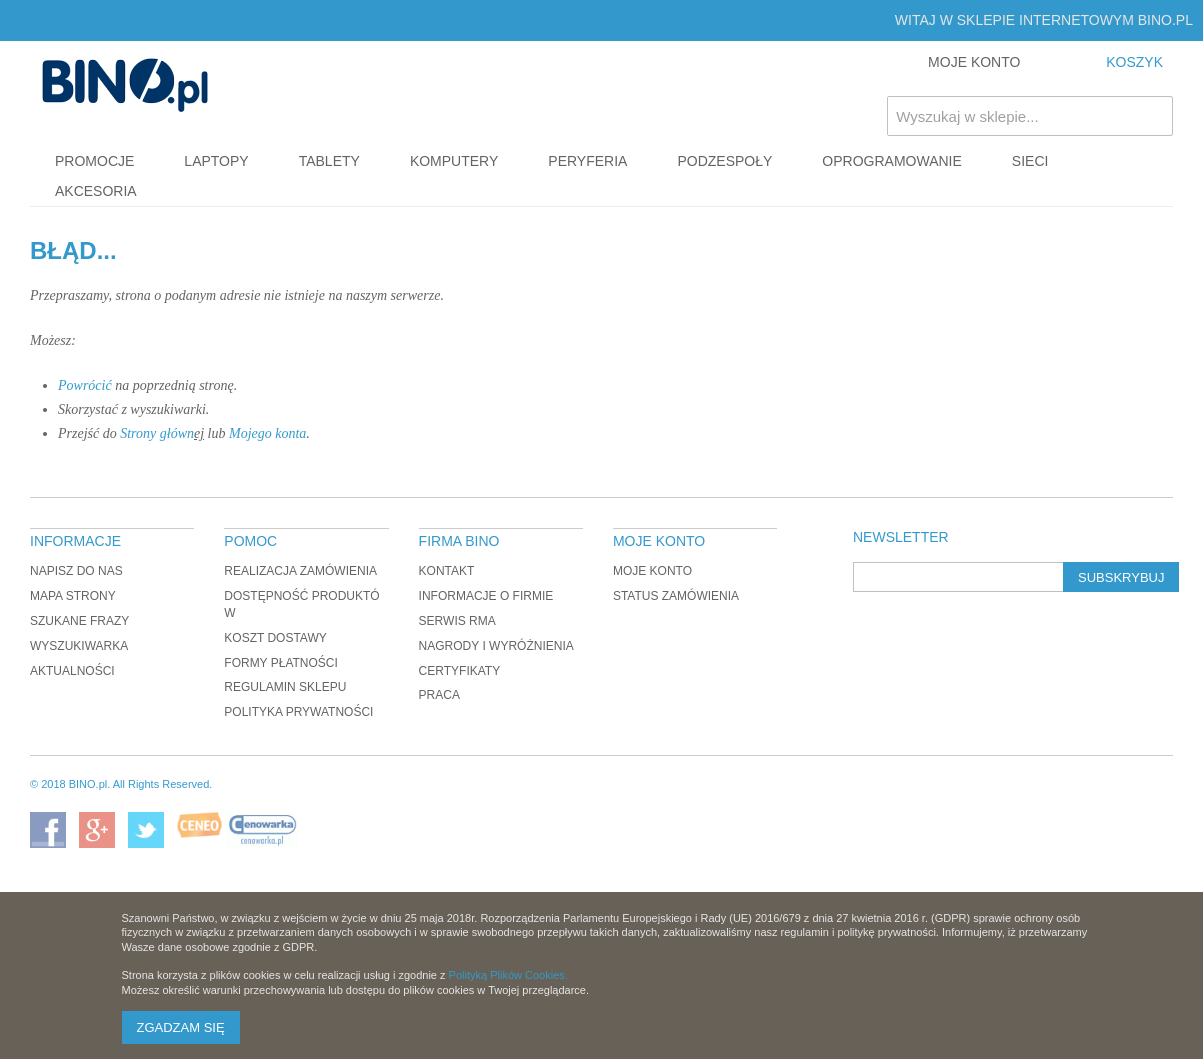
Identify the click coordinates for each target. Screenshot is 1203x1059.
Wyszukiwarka (79, 646)
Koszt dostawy (275, 638)
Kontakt (447, 571)
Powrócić (85, 385)
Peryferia (587, 161)
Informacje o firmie (486, 596)
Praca (439, 695)
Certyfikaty (460, 671)
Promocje (94, 161)
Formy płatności (281, 663)
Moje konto (652, 571)
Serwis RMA (457, 621)
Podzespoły (724, 161)
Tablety (329, 161)
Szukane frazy (79, 621)
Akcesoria (96, 191)
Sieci (1030, 161)
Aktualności (72, 671)
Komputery (454, 161)
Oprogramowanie (892, 161)
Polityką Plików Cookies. (508, 975)
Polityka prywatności (298, 712)
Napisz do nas (76, 571)
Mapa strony (73, 596)
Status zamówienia (676, 596)
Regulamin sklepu (285, 687)
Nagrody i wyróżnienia (496, 646)
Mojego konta (267, 433)
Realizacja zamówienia (300, 571)
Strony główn (157, 433)
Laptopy (216, 161)
